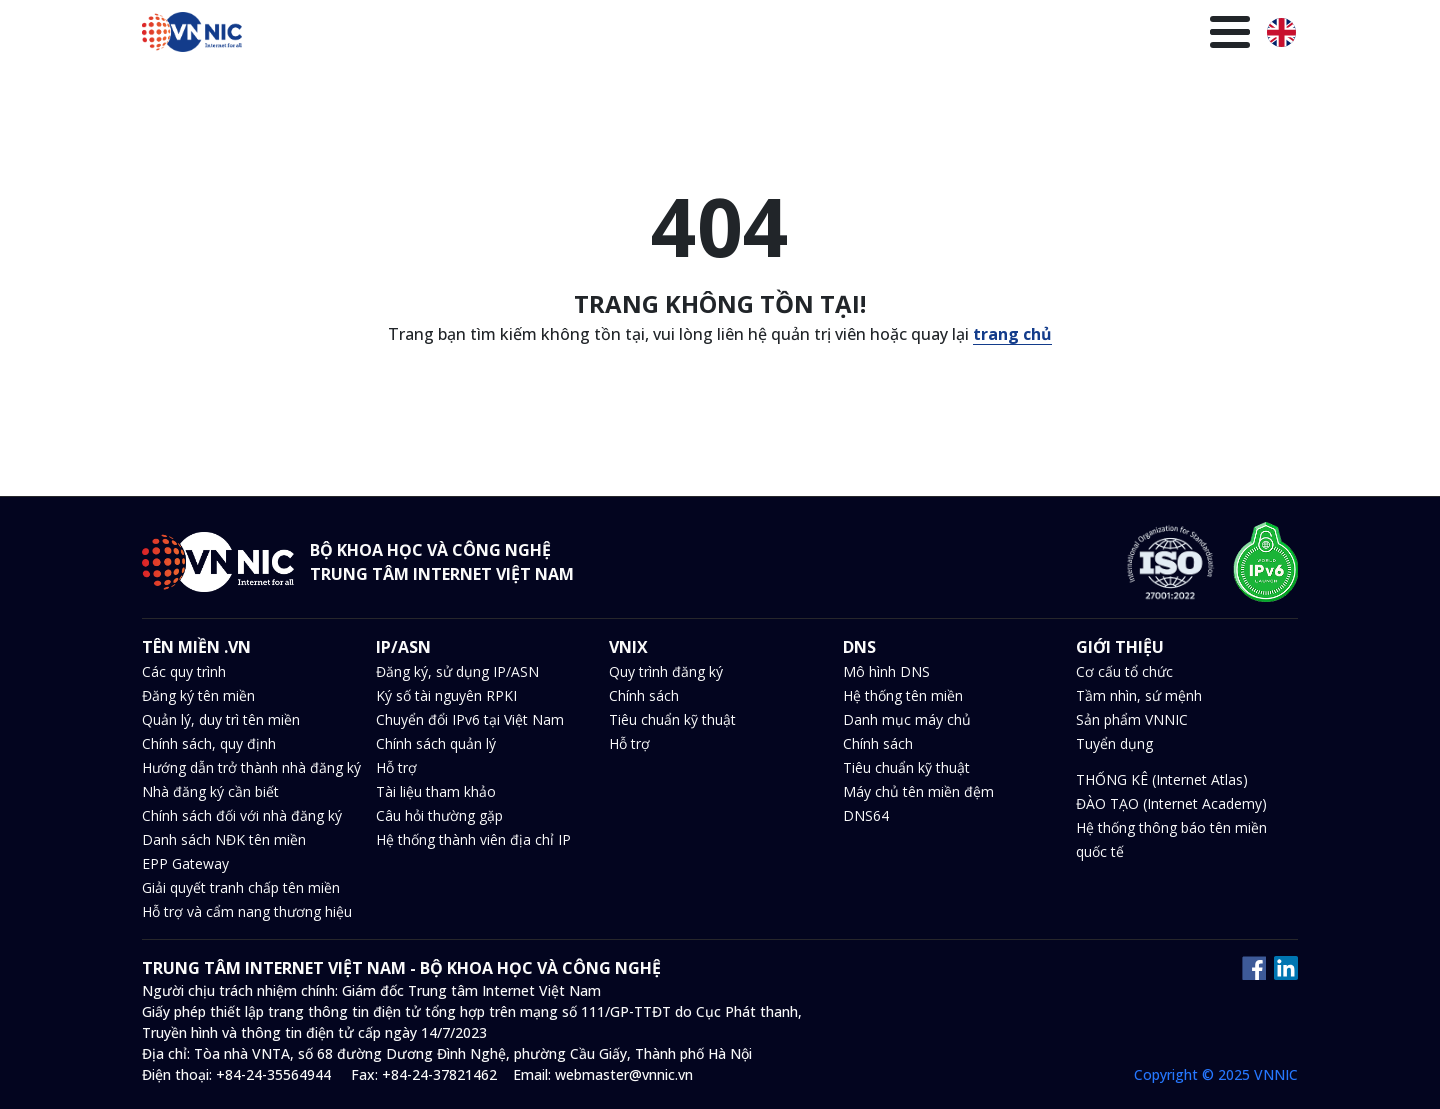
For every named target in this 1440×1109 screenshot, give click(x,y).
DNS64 (866, 815)
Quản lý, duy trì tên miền (221, 719)
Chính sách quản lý (436, 743)
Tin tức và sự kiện (839, 34)
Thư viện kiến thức (1077, 34)
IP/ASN (616, 34)
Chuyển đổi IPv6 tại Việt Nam (470, 719)
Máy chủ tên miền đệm (918, 791)
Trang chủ (412, 34)
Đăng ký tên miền (198, 695)
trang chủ (1012, 334)
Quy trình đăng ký (666, 671)
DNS (735, 34)
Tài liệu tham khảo (436, 791)
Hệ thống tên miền (903, 695)
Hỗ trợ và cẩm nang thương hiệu (247, 911)
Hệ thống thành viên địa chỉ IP (473, 839)
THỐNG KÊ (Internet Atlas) (1162, 779)
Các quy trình (184, 671)
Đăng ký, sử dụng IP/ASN (457, 671)
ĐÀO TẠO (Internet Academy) (1171, 803)
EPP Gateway (185, 863)
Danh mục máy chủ (907, 719)
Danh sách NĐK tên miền (224, 839)
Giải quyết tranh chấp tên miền (241, 887)
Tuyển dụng (1114, 743)
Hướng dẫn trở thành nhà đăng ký (251, 767)
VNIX (680, 34)
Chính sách (644, 695)
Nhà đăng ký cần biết (210, 791)
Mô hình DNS (886, 671)
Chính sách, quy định (209, 743)
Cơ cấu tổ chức (1124, 671)
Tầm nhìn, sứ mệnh (1139, 695)
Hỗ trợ (396, 767)
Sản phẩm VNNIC (1132, 719)
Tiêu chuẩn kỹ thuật (672, 719)
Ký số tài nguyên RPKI (446, 695)
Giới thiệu (1203, 34)
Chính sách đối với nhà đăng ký (242, 815)
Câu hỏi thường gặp (439, 815)
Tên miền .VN (520, 34)
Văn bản (957, 34)
